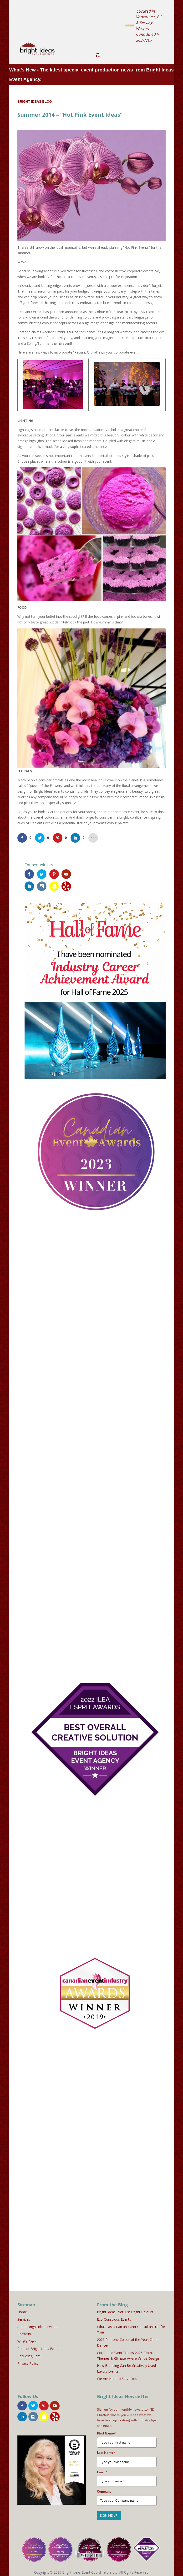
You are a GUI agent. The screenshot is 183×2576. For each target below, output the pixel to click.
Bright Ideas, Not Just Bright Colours (125, 2309)
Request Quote (29, 2353)
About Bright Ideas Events (37, 2324)
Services (23, 2316)
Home (22, 2309)
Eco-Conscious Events (114, 2316)
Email (102, 2469)
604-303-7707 (147, 37)
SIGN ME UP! (108, 2513)
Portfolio (24, 2331)
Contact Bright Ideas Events (38, 2345)
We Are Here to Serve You (117, 2376)
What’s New (26, 2338)
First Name (106, 2430)
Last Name (106, 2450)
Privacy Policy (27, 2360)
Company (104, 2488)
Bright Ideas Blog (34, 101)
